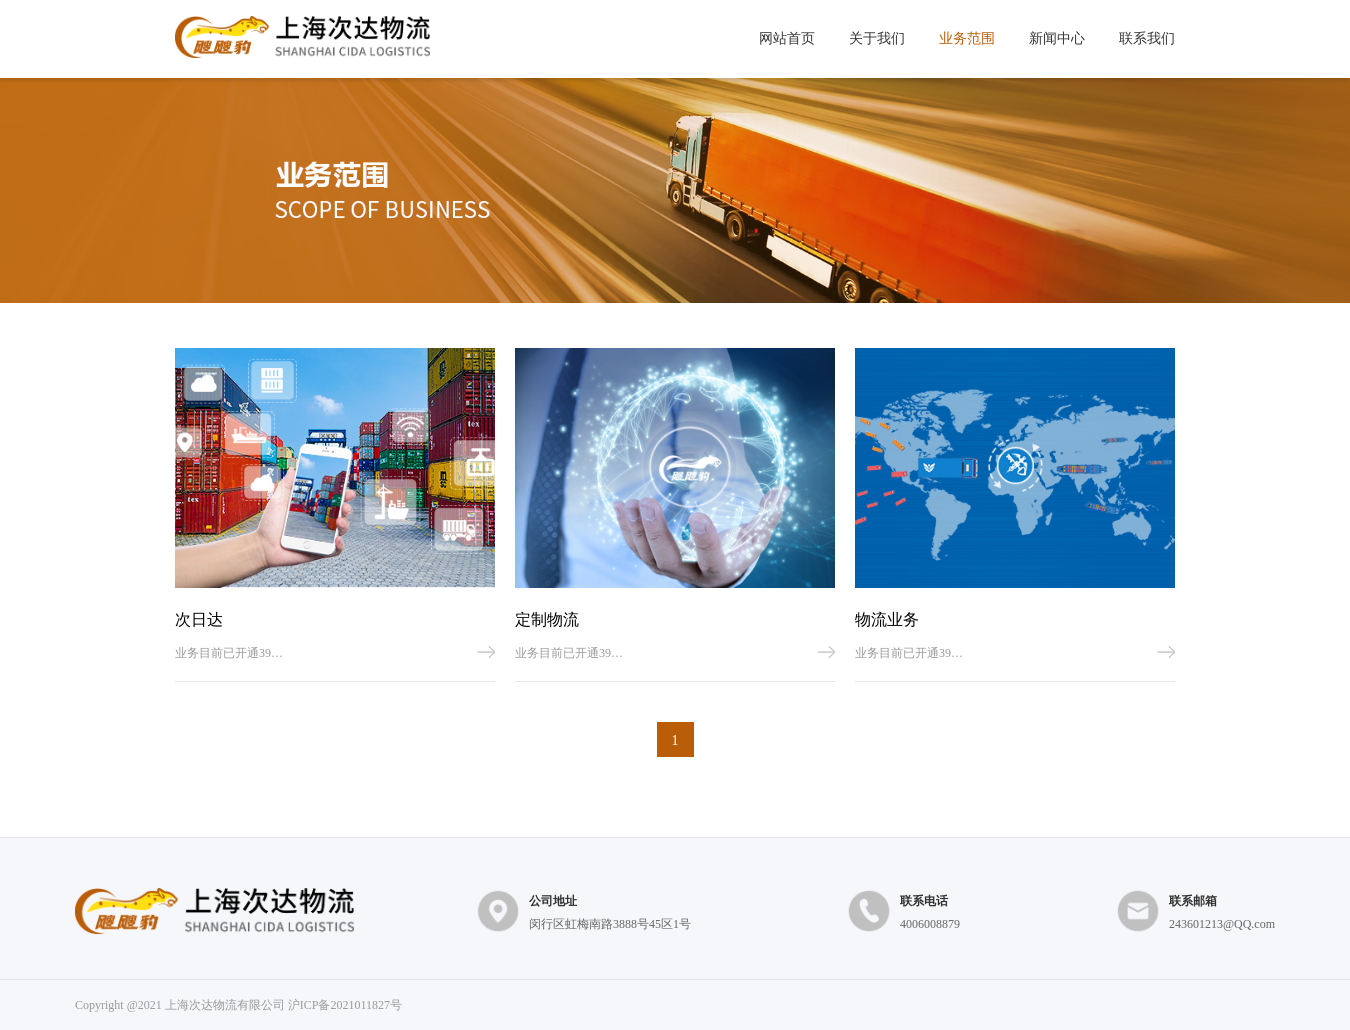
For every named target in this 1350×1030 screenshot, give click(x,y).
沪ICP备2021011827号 (345, 1005)
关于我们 (877, 38)
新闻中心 (1057, 38)
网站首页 (787, 38)
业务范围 (967, 38)
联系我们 (1147, 38)
